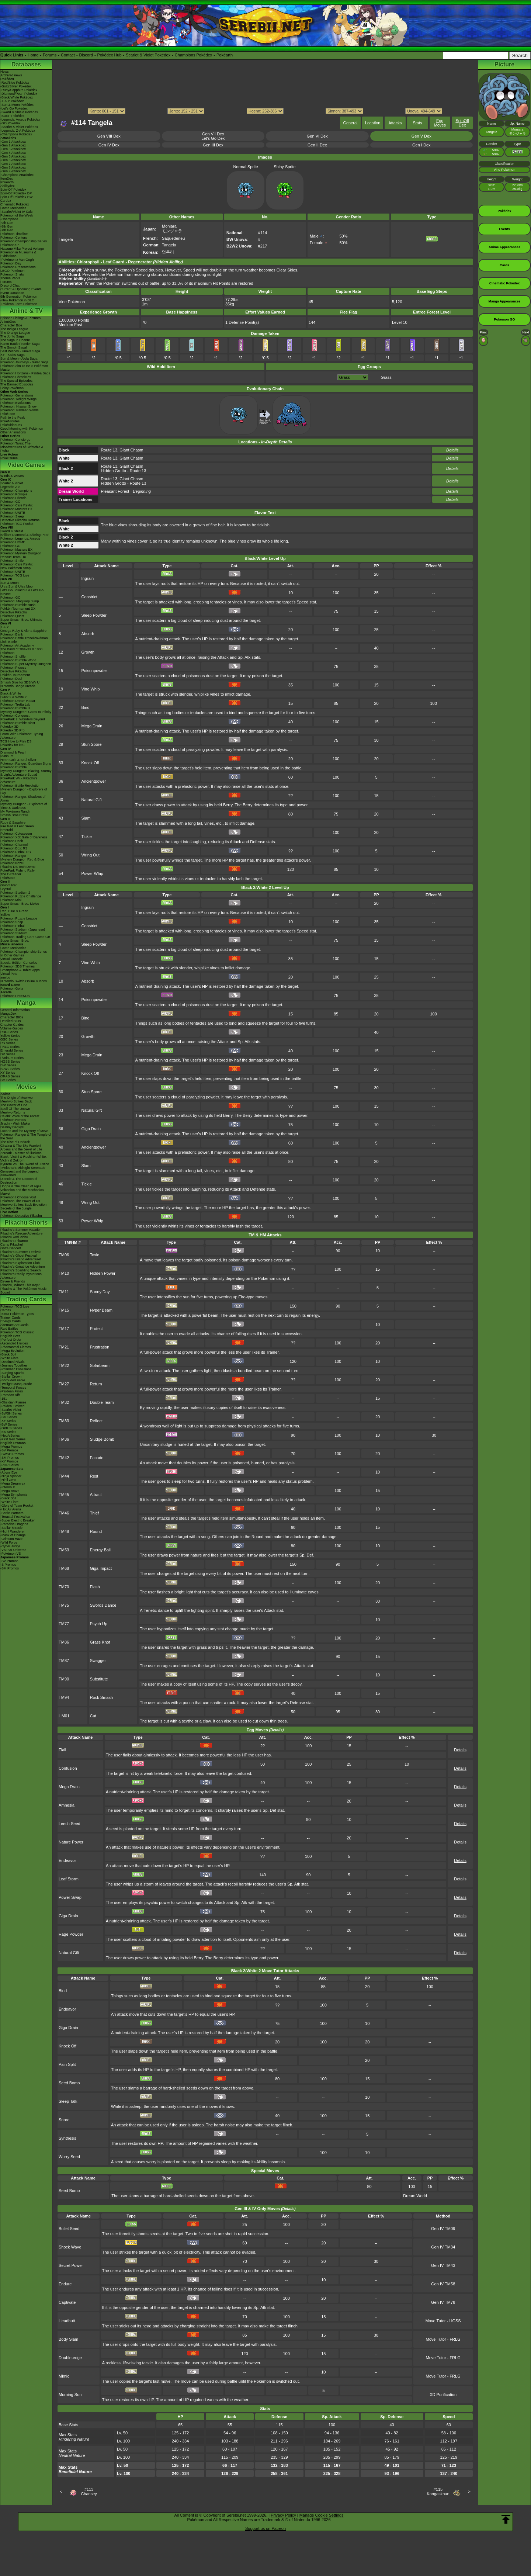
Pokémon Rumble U (15, 708)
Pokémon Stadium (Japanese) (22, 929)
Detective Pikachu (13, 612)
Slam (86, 818)
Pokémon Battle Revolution (20, 785)
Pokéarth (224, 55)
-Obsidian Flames (13, 1402)
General (350, 123)
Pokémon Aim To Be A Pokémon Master (24, 367)
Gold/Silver (8, 885)
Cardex (5, 200)
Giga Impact (101, 1568)
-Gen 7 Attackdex (13, 164)
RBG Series (9, 1032)
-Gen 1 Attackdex (13, 141)
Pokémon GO (10, 501)
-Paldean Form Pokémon (18, 304)
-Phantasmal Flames (15, 1347)
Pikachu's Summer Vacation (21, 1230)
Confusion (68, 1768)
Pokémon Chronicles (15, 377)
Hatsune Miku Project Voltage (22, 248)
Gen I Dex (421, 145)
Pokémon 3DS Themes (17, 966)
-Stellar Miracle (11, 1528)
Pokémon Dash (11, 841)
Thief (94, 1513)
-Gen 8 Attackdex (13, 167)
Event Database (12, 293)
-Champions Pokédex (16, 134)
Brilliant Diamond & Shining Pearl (24, 535)
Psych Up (98, 1623)
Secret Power (71, 2265)
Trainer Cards (10, 1317)
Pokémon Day (10, 263)
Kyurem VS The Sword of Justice (24, 1164)
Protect (96, 1328)
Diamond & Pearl (12, 752)
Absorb (87, 633)
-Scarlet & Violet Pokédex (19, 127)
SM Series (8, 1080)
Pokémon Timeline (14, 234)
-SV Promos (9, 1450)
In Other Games (12, 955)
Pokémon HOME (12, 542)
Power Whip (92, 873)
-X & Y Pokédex (12, 101)
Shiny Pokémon (12, 388)
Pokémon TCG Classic (17, 1332)
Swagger (98, 1660)
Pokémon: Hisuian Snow (18, 406)
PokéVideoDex (11, 425)
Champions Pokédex (193, 55)
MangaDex (8, 1013)
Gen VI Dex (317, 136)
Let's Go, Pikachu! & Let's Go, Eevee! (22, 592)
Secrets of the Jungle (16, 1208)
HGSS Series (10, 1061)
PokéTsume (9, 458)
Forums (49, 55)
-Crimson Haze (11, 1539)
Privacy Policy (283, 2515)
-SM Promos (9, 1458)
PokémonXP (9, 245)
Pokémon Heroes (13, 1120)
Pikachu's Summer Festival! (20, 1252)
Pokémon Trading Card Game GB (25, 937)
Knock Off (90, 763)
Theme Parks (10, 278)
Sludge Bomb (102, 1439)
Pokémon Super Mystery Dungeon (25, 664)
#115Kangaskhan (438, 2491)
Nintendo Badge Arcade (17, 686)
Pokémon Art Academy (17, 645)
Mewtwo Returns (12, 1112)
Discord (86, 55)
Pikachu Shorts (26, 1222)
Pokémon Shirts (12, 274)
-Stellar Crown (10, 1376)
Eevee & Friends (12, 1281)
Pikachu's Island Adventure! (20, 1259)
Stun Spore (91, 744)
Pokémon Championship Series (23, 241)
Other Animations (13, 432)
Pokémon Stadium (14, 933)
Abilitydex (7, 186)
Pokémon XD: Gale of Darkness (24, 837)
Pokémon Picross (13, 667)
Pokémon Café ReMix (16, 505)
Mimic (64, 2376)
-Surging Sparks (12, 1373)
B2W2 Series (10, 1069)
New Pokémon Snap (15, 568)
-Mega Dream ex (12, 1483)
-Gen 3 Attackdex (13, 149)
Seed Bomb (69, 2083)
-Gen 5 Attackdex (13, 156)
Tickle (86, 836)
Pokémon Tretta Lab (15, 704)
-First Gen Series (12, 1439)
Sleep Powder (94, 615)
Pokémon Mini (10, 900)
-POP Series (9, 1465)
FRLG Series (10, 1047)
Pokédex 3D (9, 726)
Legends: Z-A (10, 487)
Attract (96, 1494)
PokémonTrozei (12, 863)
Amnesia (66, 1805)
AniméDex (8, 321)
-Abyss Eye (8, 1472)
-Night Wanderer (12, 1531)
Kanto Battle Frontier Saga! (20, 344)
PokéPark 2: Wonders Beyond (22, 719)
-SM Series (8, 1417)
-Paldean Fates (11, 1391)
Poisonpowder (94, 670)
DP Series (7, 1054)
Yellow (5, 915)
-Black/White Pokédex (16, 97)
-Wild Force (8, 1542)
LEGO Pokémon (12, 271)
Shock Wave (70, 2247)
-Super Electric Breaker (17, 1520)
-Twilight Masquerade (16, 1384)
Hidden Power (102, 1273)
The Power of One (13, 1105)
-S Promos (8, 1564)
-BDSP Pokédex (12, 116)
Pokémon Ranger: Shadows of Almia (22, 798)
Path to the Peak (12, 417)
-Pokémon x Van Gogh (17, 260)
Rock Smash (101, 1697)
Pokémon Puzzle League (18, 918)
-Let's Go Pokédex (14, 108)
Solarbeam (100, 1365)
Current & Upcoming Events (21, 289)
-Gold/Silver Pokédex (16, 86)
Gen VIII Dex (109, 136)
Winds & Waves (12, 476)
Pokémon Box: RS (14, 848)
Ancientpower (93, 781)
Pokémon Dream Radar (17, 701)
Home (33, 55)
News (4, 71)
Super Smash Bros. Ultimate (21, 620)
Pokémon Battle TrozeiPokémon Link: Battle (24, 640)
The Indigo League (14, 329)
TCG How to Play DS (16, 741)
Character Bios (11, 325)
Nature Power (71, 1842)
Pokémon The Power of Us (20, 1201)
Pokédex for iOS (12, 745)
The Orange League (15, 333)
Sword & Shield (11, 531)
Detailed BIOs (10, 1021)
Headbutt (67, 2321)
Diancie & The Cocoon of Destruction (18, 1180)
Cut (93, 1716)
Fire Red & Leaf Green (17, 826)
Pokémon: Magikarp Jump (19, 601)
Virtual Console (11, 959)
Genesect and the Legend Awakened (19, 1173)
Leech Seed (69, 1823)
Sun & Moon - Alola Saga (19, 358)
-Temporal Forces (13, 1387)
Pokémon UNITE (12, 513)
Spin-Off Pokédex (13, 189)
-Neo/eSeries (10, 1435)
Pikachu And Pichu (14, 1237)
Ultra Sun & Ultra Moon (17, 586)
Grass (386, 377)
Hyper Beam (101, 1310)
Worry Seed (69, 2156)
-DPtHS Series (11, 1428)
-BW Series (8, 1424)
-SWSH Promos (12, 1454)
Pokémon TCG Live (14, 575)
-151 (3, 1398)
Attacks (395, 123)
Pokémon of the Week (16, 215)
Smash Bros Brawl (14, 815)
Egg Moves (440, 122)
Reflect (96, 1421)
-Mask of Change (13, 1535)
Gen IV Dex (108, 145)
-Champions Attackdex (17, 175)
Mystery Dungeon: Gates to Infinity (25, 712)
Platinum (6, 756)
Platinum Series (12, 1058)
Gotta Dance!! (10, 1248)
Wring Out (90, 855)
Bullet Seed (69, 2228)
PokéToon (7, 414)
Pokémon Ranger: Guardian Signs (25, 763)
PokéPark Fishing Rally (17, 870)
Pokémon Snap (11, 922)
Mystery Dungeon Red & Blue (22, 859)
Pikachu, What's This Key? (20, 1285)
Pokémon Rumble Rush (17, 605)
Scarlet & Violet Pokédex (148, 55)
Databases (26, 64)
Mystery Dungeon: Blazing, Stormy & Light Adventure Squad (26, 772)
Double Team (102, 1402)
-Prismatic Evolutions (15, 1369)
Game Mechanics (13, 208)
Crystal (5, 889)
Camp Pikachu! (11, 1244)
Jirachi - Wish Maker (15, 1123)
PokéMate (7, 878)
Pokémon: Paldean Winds (19, 410)
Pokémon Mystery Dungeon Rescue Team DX (20, 555)
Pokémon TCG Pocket (16, 524)
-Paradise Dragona (14, 1524)
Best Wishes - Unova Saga (20, 351)
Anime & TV (26, 311)
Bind (85, 707)
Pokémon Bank (11, 634)
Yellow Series (10, 1036)
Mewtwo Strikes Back (16, 1101)
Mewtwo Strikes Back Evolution (23, 1204)
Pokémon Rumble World (18, 660)
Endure (65, 2284)
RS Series (7, 1043)
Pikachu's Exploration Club (20, 1263)
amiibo (5, 977)
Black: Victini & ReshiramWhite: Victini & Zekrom (23, 1158)
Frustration (100, 1347)
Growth (87, 652)
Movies (26, 1087)
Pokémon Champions (16, 490)
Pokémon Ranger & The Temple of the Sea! (25, 1136)
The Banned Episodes (16, 384)
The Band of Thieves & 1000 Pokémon (21, 651)
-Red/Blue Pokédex (14, 82)
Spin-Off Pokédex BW (16, 197)
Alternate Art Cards (14, 1325)
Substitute (99, 1679)
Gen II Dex (317, 145)
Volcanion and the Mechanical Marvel (22, 1191)
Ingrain (87, 578)
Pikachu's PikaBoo (14, 1241)
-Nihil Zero (8, 1480)
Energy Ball (100, 1550)
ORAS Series (10, 1076)
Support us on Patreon (265, 2528)
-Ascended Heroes (14, 1343)
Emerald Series (11, 1050)
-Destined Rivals (12, 1362)
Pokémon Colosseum (16, 833)
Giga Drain (91, 1128)
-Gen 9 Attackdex (13, 171)
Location (373, 123)
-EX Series (8, 1432)
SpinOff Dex (462, 122)
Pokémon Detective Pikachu (21, 1216)
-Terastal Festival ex (15, 1517)
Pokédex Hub (109, 55)
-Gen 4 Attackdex (13, 153)
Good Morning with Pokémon (21, 428)
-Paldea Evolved (12, 1406)
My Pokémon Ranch (15, 811)
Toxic (94, 1255)
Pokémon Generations (17, 395)
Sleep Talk (68, 2101)
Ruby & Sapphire (12, 822)
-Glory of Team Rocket (16, 1505)
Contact (68, 55)
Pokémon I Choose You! (18, 1197)
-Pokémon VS (10, 1553)
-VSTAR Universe (13, 1550)
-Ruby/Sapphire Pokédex (18, 90)
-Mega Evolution (12, 1351)
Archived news (11, 75)
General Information (15, 1010)
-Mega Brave (10, 1491)
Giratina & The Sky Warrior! (20, 1145)
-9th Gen (6, 223)
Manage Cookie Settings (321, 2515)
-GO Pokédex (10, 123)
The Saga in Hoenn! (15, 340)
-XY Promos (9, 1461)
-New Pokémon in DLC (17, 300)
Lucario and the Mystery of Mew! (24, 1131)
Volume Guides (11, 1028)
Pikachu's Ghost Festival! (19, 1255)
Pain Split (67, 2064)
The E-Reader (10, 874)
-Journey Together (13, 1365)
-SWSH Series (11, 1413)
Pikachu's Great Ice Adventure (22, 1266)
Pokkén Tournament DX (17, 608)
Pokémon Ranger (13, 856)
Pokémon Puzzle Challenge (20, 896)
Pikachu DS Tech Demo (17, 867)
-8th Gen (6, 226)
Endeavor (67, 1860)
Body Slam (68, 2339)
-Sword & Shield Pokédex (19, 112)
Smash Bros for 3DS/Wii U (19, 682)
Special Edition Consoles (18, 963)
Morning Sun (70, 2394)
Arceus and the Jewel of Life (21, 1149)
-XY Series (8, 1421)
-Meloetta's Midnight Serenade (22, 1168)
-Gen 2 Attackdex (13, 145)
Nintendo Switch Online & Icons (23, 981)
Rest (94, 1476)
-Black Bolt (8, 1354)
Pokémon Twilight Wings (18, 399)
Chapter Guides (12, 1024)
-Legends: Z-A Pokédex (17, 130)
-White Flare (9, 1358)
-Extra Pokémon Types (17, 1314)
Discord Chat (10, 285)
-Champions (9, 219)
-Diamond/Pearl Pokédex (18, 94)
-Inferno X (7, 1487)
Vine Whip (90, 689)
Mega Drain (92, 726)
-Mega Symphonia (13, 1494)
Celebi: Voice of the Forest (19, 1116)
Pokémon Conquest (15, 715)
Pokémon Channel (14, 844)
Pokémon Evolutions (15, 403)
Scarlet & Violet (11, 483)
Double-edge (70, 2357)
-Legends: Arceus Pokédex (20, 119)
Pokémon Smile (12, 560)
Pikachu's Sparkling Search (20, 1270)
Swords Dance (103, 1605)
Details (452, 450)
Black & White (10, 693)
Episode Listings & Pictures (20, 318)
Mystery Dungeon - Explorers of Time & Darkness (23, 806)
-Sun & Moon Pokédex (17, 105)
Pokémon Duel (11, 679)
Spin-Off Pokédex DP (16, 193)
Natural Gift (91, 799)
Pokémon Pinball (12, 926)
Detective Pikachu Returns (19, 520)
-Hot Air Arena (10, 1509)
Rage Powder (71, 1934)
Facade (97, 1457)
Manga (26, 1003)
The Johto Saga (12, 336)
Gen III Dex (213, 145)
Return (96, 1384)
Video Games (26, 465)
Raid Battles (9, 1328)
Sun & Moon (9, 583)
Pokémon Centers (13, 237)
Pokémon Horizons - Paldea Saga (25, 373)
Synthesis (67, 2138)
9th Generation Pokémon (18, 296)
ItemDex (6, 178)
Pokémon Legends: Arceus (20, 538)
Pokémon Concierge (15, 440)
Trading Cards (26, 1299)
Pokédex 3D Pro (12, 730)
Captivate (67, 2302)
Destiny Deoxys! (12, 1127)
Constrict (89, 597)
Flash (95, 1587)
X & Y (4, 627)
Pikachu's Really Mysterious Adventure (21, 1276)
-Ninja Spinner (10, 1476)
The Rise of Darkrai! (15, 1142)
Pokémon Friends (13, 498)
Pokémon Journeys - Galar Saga (24, 362)
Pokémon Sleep (12, 516)
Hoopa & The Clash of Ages (20, 1186)
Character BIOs (11, 1017)
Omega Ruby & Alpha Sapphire (23, 631)
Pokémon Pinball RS (15, 852)
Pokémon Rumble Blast (17, 723)
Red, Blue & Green (14, 911)
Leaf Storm (69, 1879)
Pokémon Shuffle (12, 656)
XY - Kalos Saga (12, 355)
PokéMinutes (10, 421)
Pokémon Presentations (18, 267)
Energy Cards (10, 1321)
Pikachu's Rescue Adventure (21, 1233)
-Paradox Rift (10, 1395)
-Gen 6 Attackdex (13, 160)
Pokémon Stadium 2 (15, 892)
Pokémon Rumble (13, 767)
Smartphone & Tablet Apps (19, 970)
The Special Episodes (16, 380)
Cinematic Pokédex (14, 204)
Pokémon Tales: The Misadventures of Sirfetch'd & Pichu (22, 447)
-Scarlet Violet (10, 1410)
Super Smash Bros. (14, 940)
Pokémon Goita (11, 988)
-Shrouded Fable (12, 1380)
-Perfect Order (10, 1339)
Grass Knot (100, 1642)
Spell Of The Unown (15, 1109)
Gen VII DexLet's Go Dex (213, 136)
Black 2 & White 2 (13, 697)
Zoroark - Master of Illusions (21, 1153)
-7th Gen (6, 230)
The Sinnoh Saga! (13, 347)
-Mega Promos (11, 1446)
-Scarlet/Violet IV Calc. (17, 212)
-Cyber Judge (10, 1546)
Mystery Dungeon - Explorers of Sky (23, 791)
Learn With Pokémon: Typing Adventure (21, 736)
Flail (62, 1750)
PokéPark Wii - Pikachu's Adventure (18, 780)
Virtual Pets (8, 974)
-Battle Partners (12, 1513)
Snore (64, 2120)
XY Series (7, 1072)
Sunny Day (100, 1291)
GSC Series (9, 1039)
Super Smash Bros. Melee (19, 904)
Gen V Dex (421, 136)
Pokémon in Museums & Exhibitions (18, 254)
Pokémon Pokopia (13, 494)
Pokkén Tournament (15, 675)
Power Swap (70, 1897)
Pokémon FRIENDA (15, 996)
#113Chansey (89, 2491)
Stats (417, 123)
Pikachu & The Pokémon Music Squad (23, 1290)
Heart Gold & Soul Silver (18, 760)
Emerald (6, 830)
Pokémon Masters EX (16, 509)
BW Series (8, 1065)
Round (96, 1531)
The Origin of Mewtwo (16, 1098)
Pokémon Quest (12, 616)
